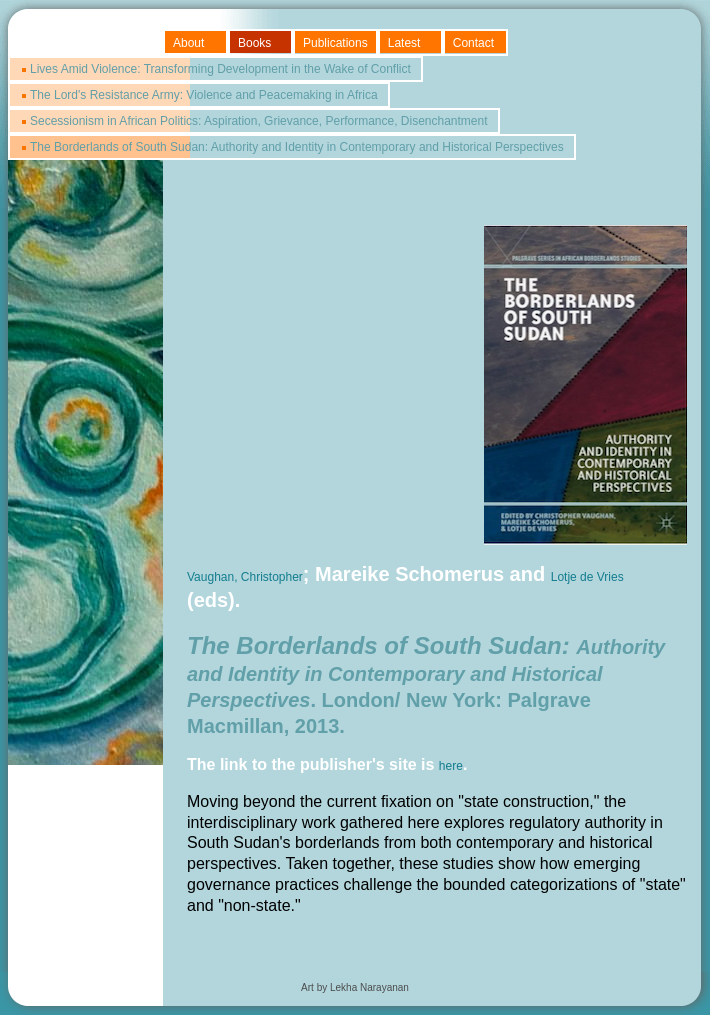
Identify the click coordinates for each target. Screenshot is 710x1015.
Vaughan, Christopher (245, 577)
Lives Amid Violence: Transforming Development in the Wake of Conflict (220, 69)
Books (254, 43)
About (188, 43)
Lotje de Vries (587, 577)
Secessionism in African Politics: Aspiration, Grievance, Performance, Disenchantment (259, 121)
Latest (404, 43)
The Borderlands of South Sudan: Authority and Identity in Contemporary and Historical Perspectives (297, 147)
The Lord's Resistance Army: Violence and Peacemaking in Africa (204, 95)
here (451, 766)
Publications (335, 43)
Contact (473, 43)
